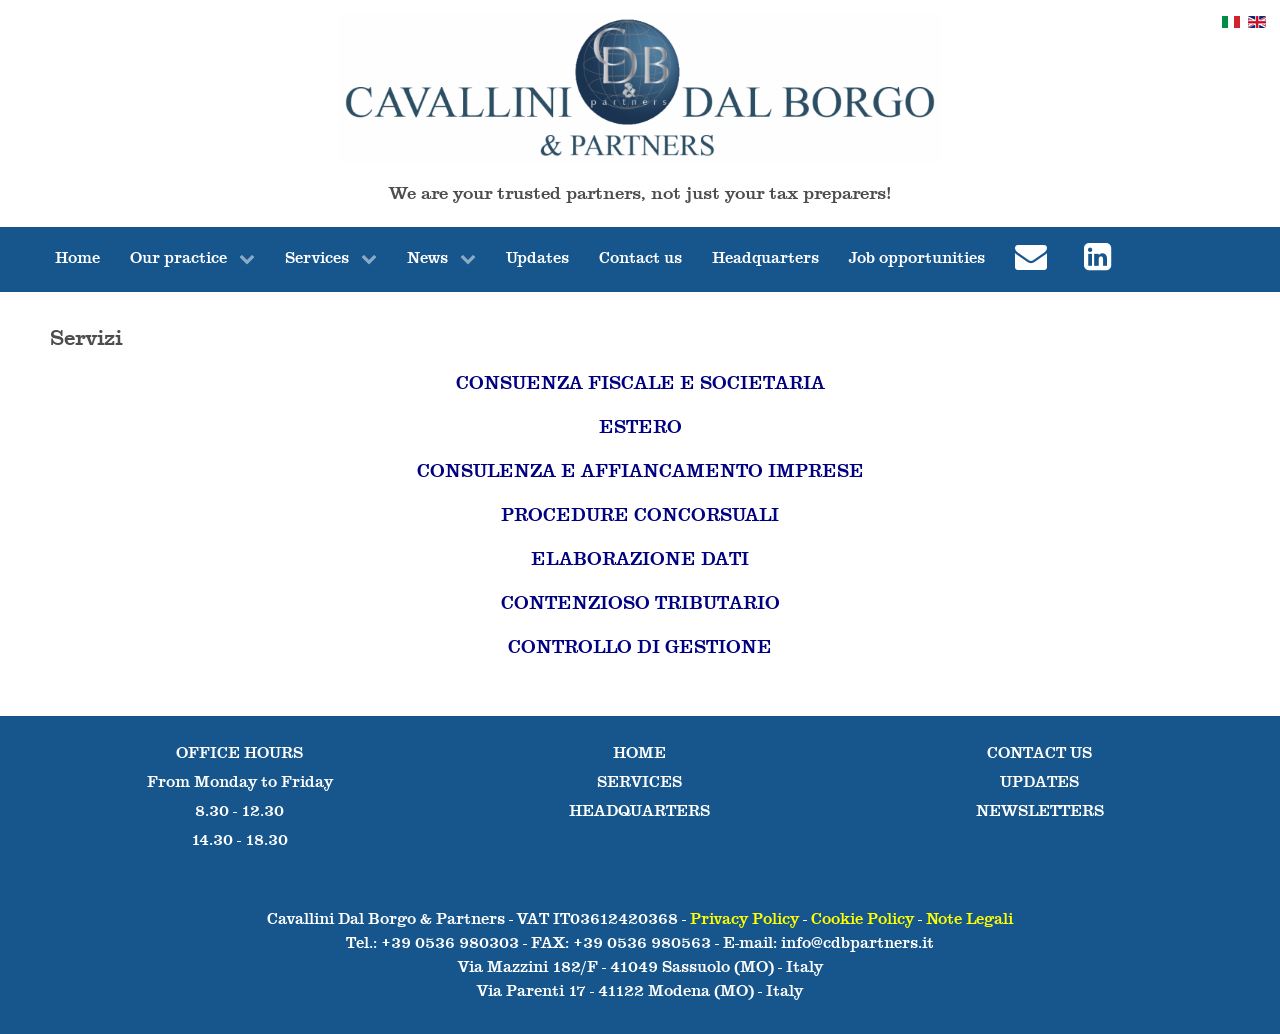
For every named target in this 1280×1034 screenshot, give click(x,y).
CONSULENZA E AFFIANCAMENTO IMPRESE (640, 472)
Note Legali (969, 920)
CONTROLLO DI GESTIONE (640, 648)
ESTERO (640, 428)
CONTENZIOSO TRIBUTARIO (640, 604)
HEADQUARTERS (639, 812)
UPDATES (1039, 783)
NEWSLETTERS (1040, 812)
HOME (639, 754)
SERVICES (639, 783)
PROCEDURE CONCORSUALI (640, 516)
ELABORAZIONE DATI (640, 560)
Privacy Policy (744, 920)
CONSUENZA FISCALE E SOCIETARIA (640, 384)
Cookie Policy (862, 920)
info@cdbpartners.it (857, 944)
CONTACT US (1039, 754)
